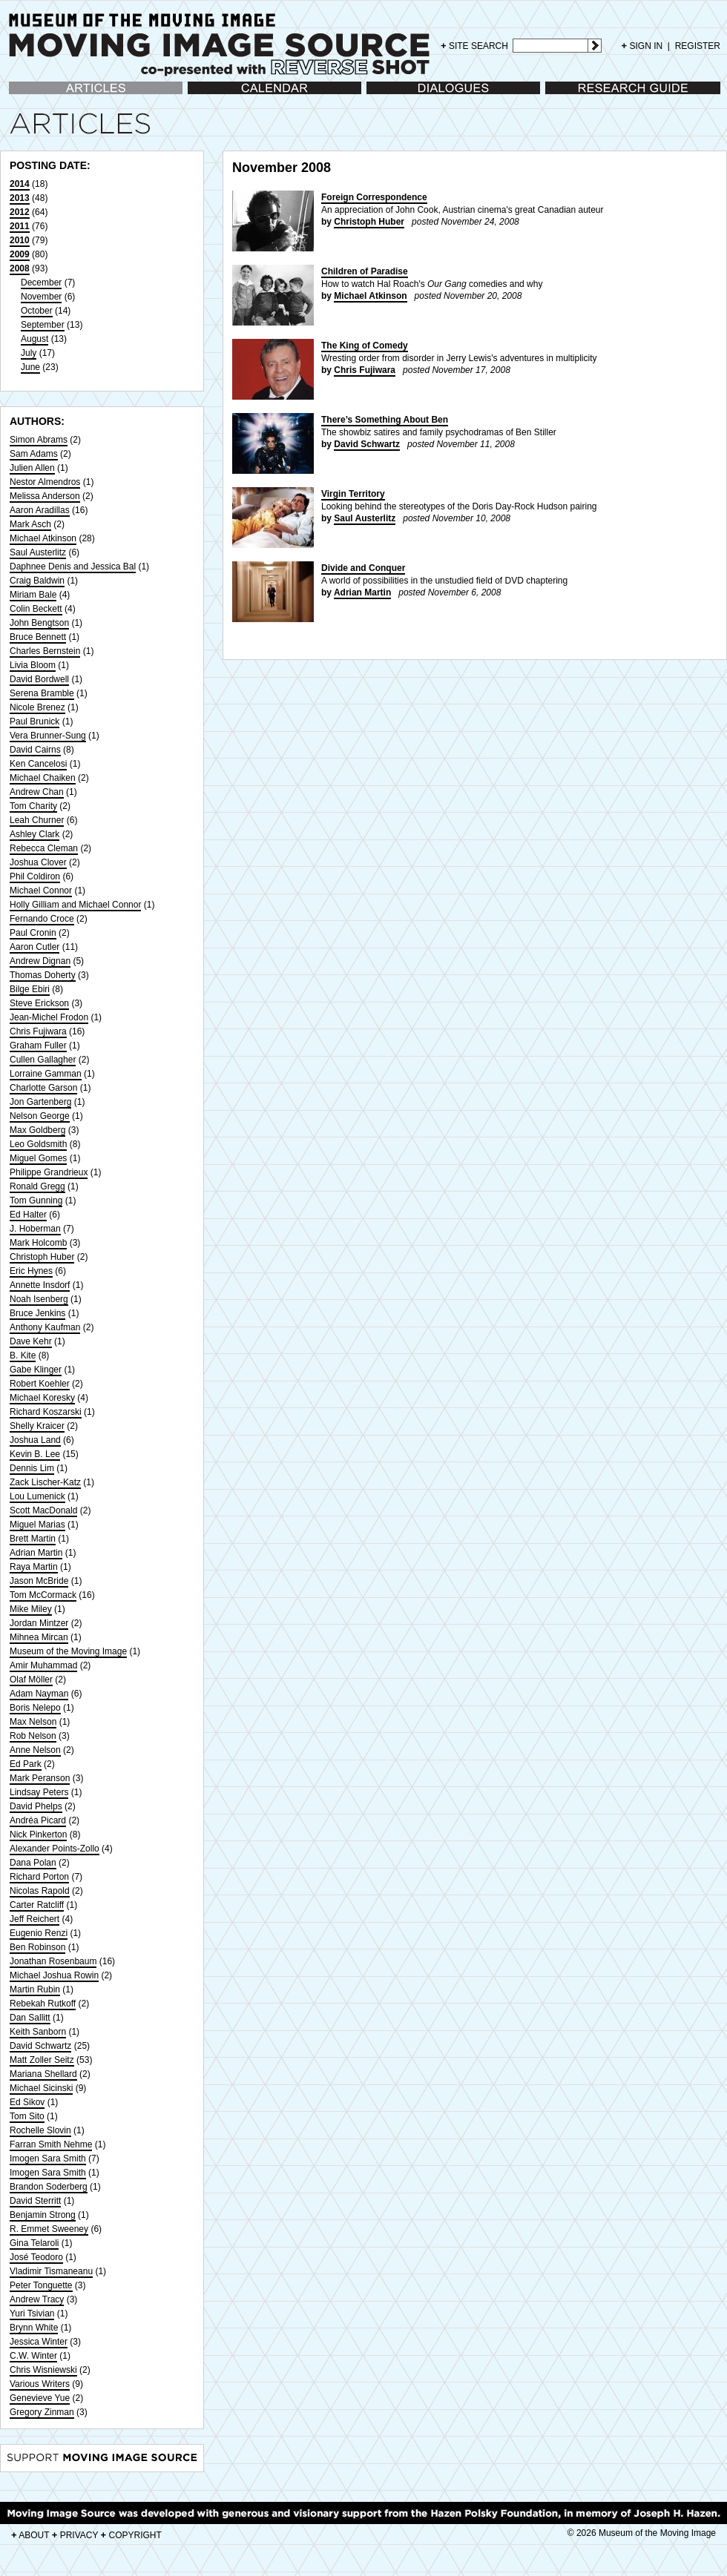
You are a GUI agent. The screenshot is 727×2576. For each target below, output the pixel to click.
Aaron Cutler (34, 947)
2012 (20, 212)
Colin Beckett (36, 609)
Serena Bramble (42, 693)
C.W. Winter (33, 2356)
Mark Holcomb (38, 1243)
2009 (20, 254)
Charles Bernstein (45, 651)
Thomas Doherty (43, 975)
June (30, 367)
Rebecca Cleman (44, 848)
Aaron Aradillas (40, 510)
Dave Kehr (31, 1341)
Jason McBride (39, 1581)
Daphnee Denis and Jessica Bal (73, 566)
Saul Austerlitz (38, 552)
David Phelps (36, 1806)
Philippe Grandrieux (49, 1172)
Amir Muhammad (43, 1665)
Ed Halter (28, 1214)
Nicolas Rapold (40, 1891)
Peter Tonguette (41, 2285)
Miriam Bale (33, 594)
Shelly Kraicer (37, 1426)
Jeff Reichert (34, 1919)
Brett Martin (33, 1538)
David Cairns (35, 749)
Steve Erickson (39, 1003)
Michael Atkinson (43, 538)
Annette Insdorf (40, 1285)
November (41, 296)
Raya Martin (34, 1567)
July (28, 353)
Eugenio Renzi (39, 1933)
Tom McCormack (43, 1595)
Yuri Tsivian (32, 2313)
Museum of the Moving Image (68, 1651)
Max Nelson (33, 1722)
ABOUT (30, 2535)
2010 (20, 240)
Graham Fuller (38, 1045)
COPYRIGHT (131, 2535)
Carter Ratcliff (37, 1905)
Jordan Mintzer (39, 1623)
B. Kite (23, 1355)
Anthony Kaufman (45, 1327)
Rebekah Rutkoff (43, 2003)
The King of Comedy (364, 345)
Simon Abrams (39, 440)
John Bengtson (39, 623)
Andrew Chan (37, 792)
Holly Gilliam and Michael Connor (75, 904)
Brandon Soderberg (49, 2187)
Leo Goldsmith (38, 1144)
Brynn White (34, 2327)
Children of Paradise (364, 271)
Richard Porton (39, 1877)
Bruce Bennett (38, 637)
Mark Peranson (40, 1778)
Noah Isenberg (39, 1299)
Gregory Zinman (42, 2412)
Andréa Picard (38, 1820)
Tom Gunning (36, 1200)
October (37, 311)
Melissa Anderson (45, 496)
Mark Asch (30, 524)
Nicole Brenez (37, 707)
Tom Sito (27, 2116)
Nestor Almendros (45, 482)
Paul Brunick (34, 721)
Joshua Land (35, 1440)
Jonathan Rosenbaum (53, 1961)
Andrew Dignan (40, 961)
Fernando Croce (42, 919)
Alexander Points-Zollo (54, 1848)
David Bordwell (39, 679)
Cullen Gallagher (43, 1059)
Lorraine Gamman (46, 1074)
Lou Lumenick (37, 1496)
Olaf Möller (31, 1679)
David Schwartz (40, 2046)
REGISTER (697, 46)
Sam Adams (34, 454)
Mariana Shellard (43, 2074)
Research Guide (577, 95)
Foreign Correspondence (374, 197)
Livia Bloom (33, 665)
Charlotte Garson (43, 1088)
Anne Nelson (35, 1750)
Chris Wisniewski (43, 2370)
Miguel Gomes (38, 1158)
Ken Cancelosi (38, 764)
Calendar (206, 95)
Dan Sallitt (30, 2017)
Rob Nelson (33, 1736)
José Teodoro (36, 2257)
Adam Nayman (39, 1693)
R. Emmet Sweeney (49, 2229)
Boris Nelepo (35, 1708)
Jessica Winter (39, 2341)
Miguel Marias (37, 1524)
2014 (20, 184)
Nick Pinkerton (38, 1834)
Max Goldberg (37, 1130)
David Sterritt (35, 2201)
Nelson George (40, 1116)
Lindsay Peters (39, 1792)
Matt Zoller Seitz (42, 2060)
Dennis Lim (32, 1468)
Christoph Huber (42, 1257)
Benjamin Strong (43, 2215)
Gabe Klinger (36, 1369)
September (43, 325)
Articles (23, 95)
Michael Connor (41, 890)
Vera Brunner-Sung (48, 735)
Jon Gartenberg (40, 1102)
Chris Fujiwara (38, 1031)
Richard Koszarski (46, 1412)
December (41, 282)
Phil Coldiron (35, 876)
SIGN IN (642, 46)
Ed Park (26, 1764)
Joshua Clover (38, 862)
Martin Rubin (35, 1989)
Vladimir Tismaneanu (51, 2271)
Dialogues (386, 95)
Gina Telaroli (34, 2243)
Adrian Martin (36, 1553)
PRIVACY (75, 2535)
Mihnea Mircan (39, 1637)
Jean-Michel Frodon (49, 1017)
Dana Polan (33, 1862)
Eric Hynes (31, 1271)
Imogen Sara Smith (48, 2158)
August (34, 339)
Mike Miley (31, 1609)
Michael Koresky (42, 1398)
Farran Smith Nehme (51, 2144)
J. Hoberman (35, 1228)
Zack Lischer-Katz (45, 1482)
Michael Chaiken (43, 778)
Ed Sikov (27, 2102)
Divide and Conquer (363, 568)
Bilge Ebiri (30, 989)
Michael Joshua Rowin (54, 1975)
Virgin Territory (353, 494)
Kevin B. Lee (35, 1454)
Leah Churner (37, 820)
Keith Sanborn (38, 2032)
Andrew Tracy (37, 2299)
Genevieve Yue (40, 2398)
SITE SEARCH (474, 45)
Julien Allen (32, 468)
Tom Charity (33, 806)
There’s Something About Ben (384, 420)
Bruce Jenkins (37, 1313)
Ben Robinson (37, 1947)
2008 (20, 268)
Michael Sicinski (41, 2088)
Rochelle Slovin (40, 2130)
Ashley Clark (34, 834)
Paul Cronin (33, 933)
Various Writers (40, 2384)
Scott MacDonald (43, 1510)
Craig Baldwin (37, 580)
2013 (20, 198)
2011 (20, 226)
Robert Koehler (40, 1383)
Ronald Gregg (37, 1186)
